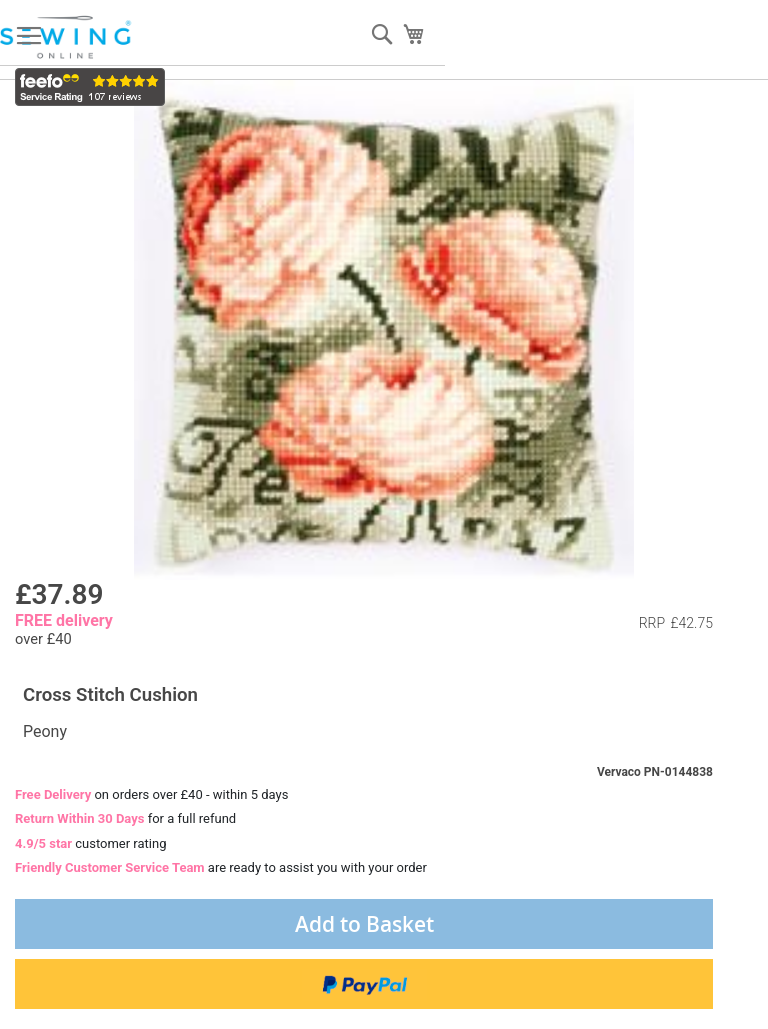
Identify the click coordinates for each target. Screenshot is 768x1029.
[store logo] (67, 37)
